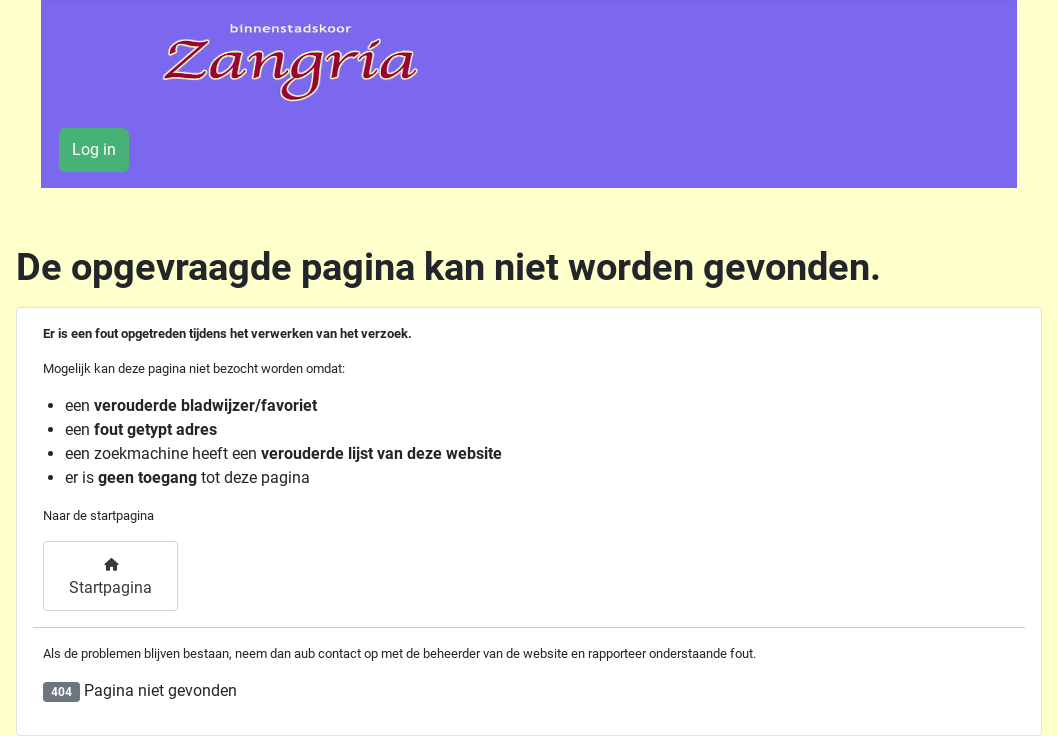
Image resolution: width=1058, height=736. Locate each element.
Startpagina (110, 578)
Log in (94, 149)
